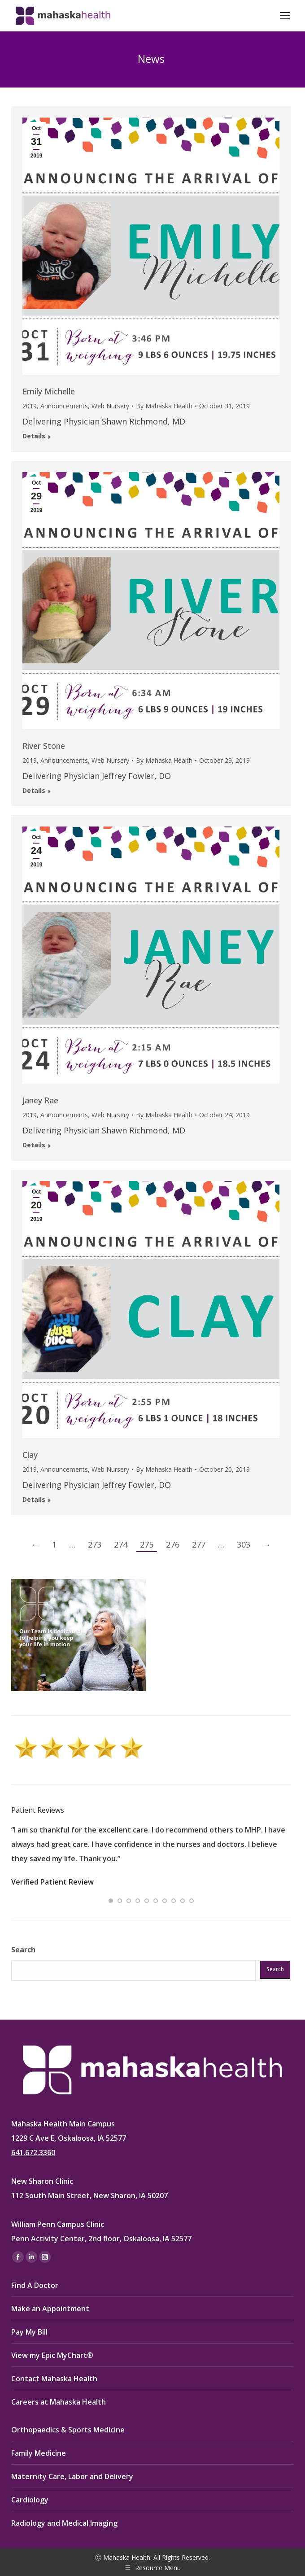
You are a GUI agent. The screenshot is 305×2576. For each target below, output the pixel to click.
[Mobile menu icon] (285, 16)
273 (94, 1544)
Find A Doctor (34, 2285)
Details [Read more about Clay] (33, 1500)
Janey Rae (40, 1100)
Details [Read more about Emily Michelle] (33, 436)
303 (243, 1544)
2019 (29, 406)
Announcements (64, 406)
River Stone (43, 745)
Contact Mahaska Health (54, 2379)
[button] (111, 1900)
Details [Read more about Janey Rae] (33, 1145)
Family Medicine (38, 2453)
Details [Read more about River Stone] (33, 791)
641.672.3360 (33, 2152)
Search (23, 1950)
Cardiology (29, 2500)
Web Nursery (110, 406)
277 (198, 1544)
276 (172, 1544)
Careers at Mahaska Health (58, 2402)
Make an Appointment (50, 2309)
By (164, 406)
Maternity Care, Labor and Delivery (72, 2476)
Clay (30, 1454)
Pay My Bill (29, 2332)
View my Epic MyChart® (52, 2355)
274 (120, 1544)
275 (146, 1544)
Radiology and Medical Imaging (64, 2523)
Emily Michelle (48, 391)
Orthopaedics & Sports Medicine (68, 2430)
